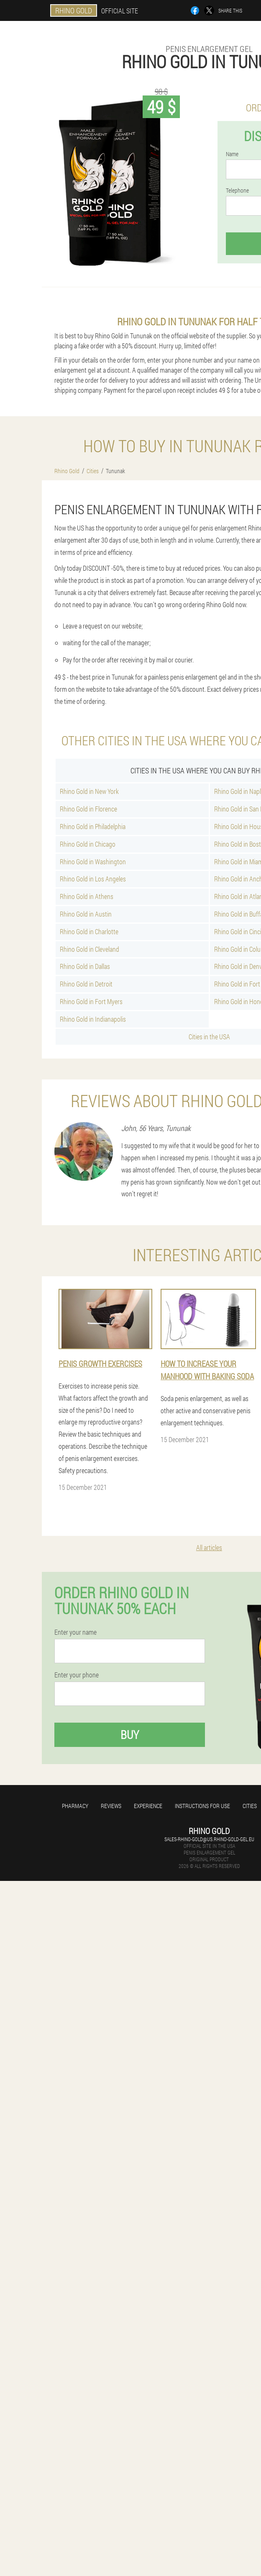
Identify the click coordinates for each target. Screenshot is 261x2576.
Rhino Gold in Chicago (87, 844)
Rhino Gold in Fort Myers (91, 1001)
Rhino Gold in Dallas (85, 966)
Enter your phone (76, 1675)
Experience (148, 1806)
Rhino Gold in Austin (86, 913)
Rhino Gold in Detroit (86, 983)
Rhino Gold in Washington (93, 861)
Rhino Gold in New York (89, 791)
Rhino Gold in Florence (88, 808)
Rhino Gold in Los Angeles (93, 878)
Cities (250, 1806)
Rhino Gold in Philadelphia (92, 826)
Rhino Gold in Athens (86, 896)
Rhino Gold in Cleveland (89, 949)
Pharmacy (75, 1806)
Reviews (111, 1806)
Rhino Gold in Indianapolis (93, 1019)
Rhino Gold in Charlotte (89, 931)
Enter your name (75, 1632)
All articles (209, 1547)
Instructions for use (202, 1806)
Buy (129, 1734)
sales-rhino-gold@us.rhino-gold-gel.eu (209, 1839)
